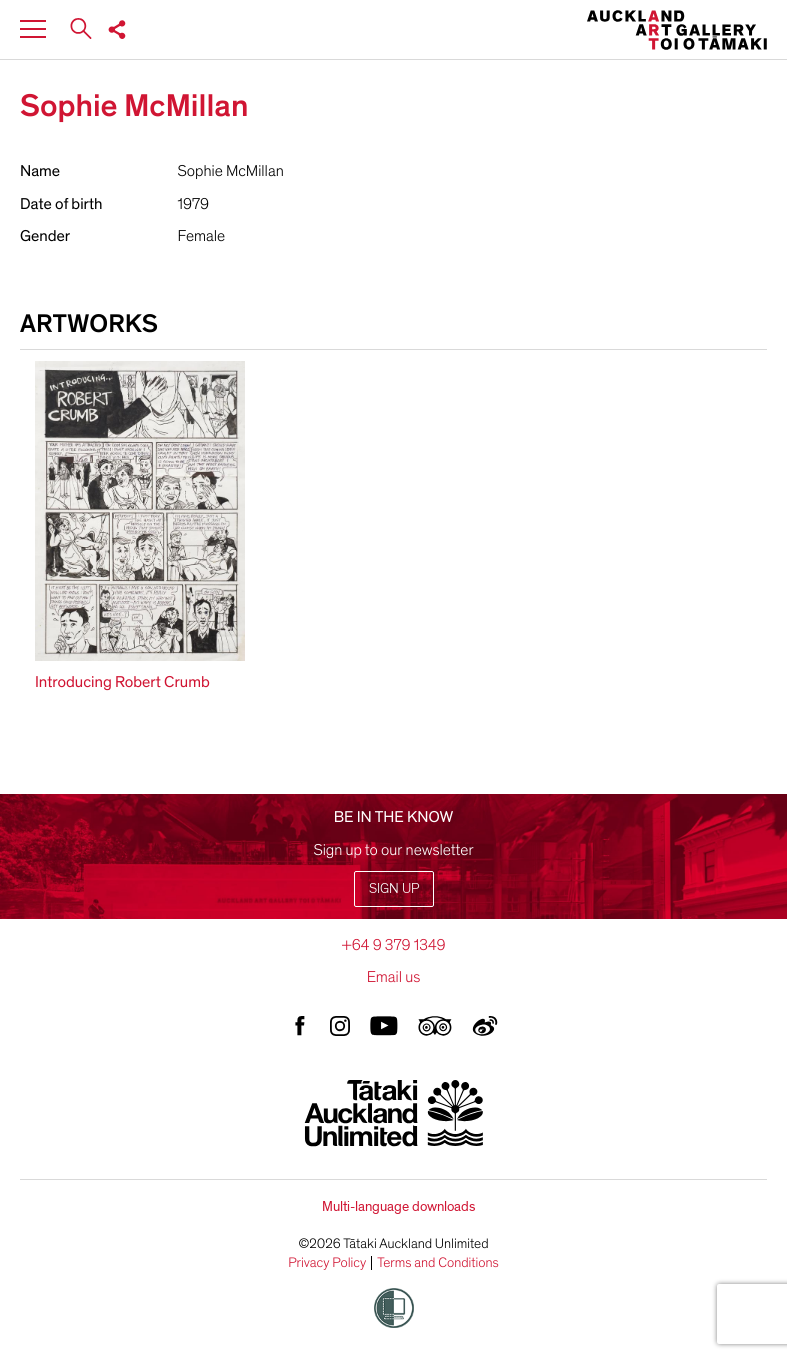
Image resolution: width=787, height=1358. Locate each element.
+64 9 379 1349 (393, 945)
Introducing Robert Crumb (122, 682)
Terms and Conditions (438, 1263)
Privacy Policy (327, 1263)
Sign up (394, 888)
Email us (394, 977)
